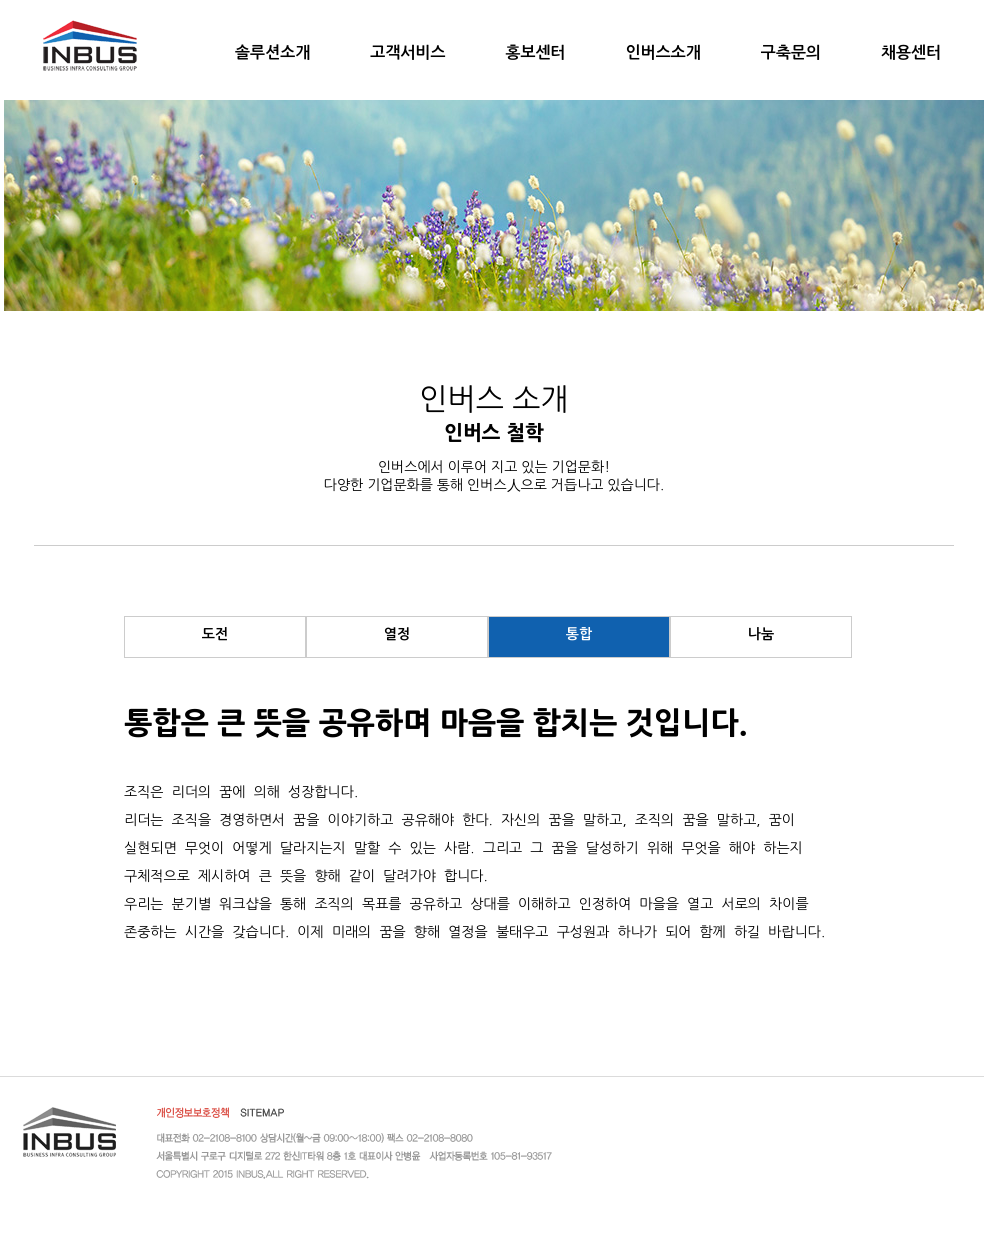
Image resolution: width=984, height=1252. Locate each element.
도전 (215, 634)
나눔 (761, 634)
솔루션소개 (272, 52)
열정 (397, 634)
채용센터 (911, 52)
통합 (579, 634)
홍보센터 (535, 52)
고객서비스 (407, 52)
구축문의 (791, 52)
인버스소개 (663, 52)
